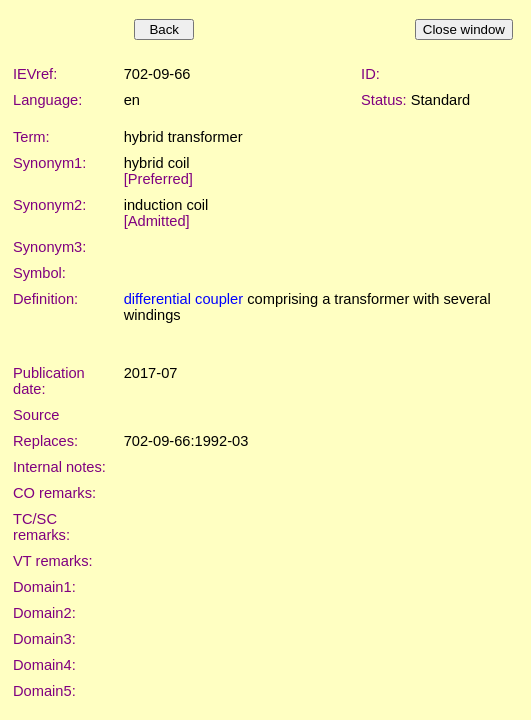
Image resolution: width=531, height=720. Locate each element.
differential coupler (184, 299)
